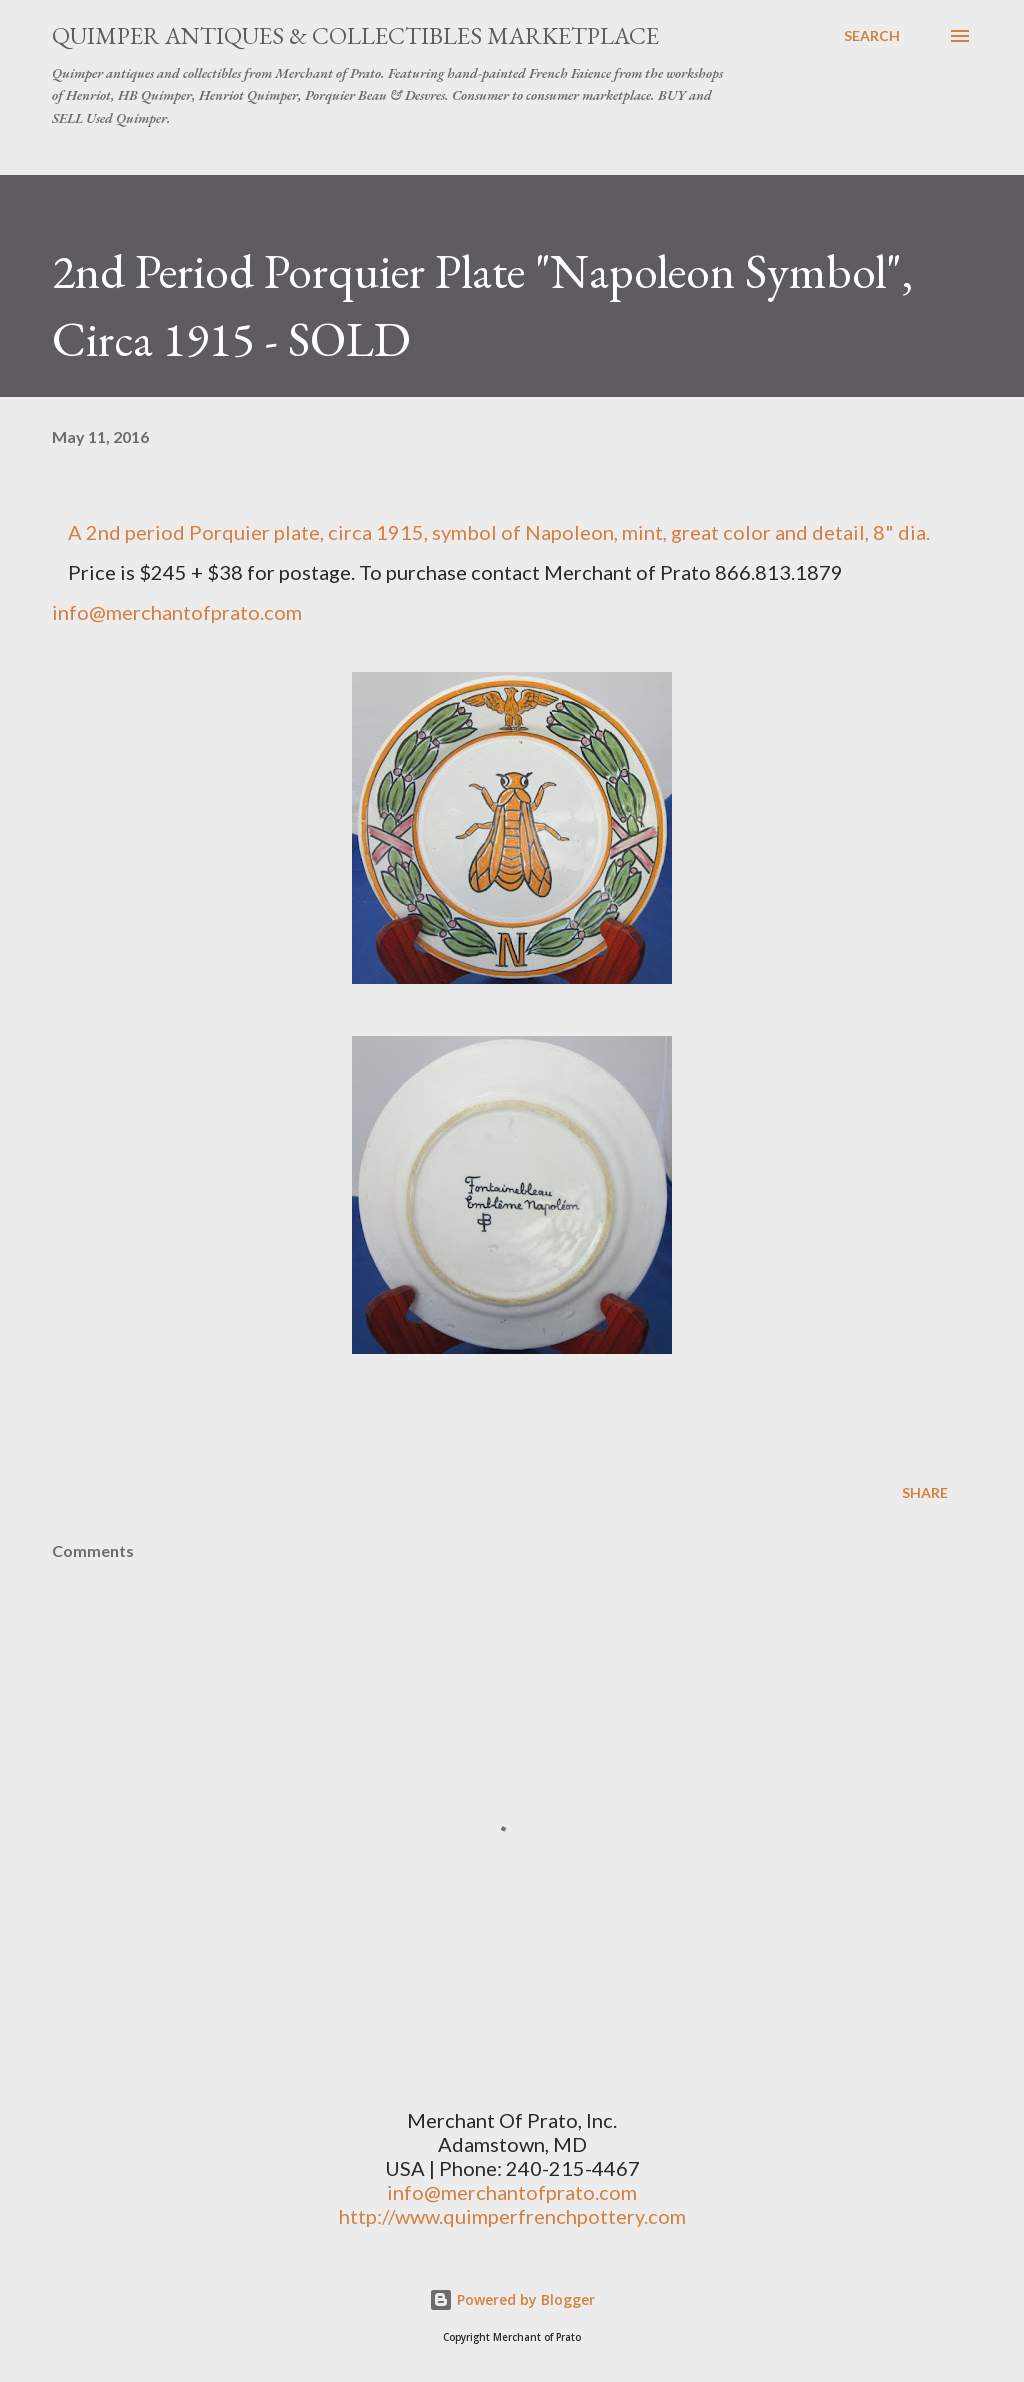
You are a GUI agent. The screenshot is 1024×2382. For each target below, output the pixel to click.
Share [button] (925, 1492)
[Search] (872, 36)
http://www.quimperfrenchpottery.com (512, 2216)
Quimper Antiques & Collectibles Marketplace (355, 35)
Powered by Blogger (512, 2299)
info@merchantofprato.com (177, 612)
